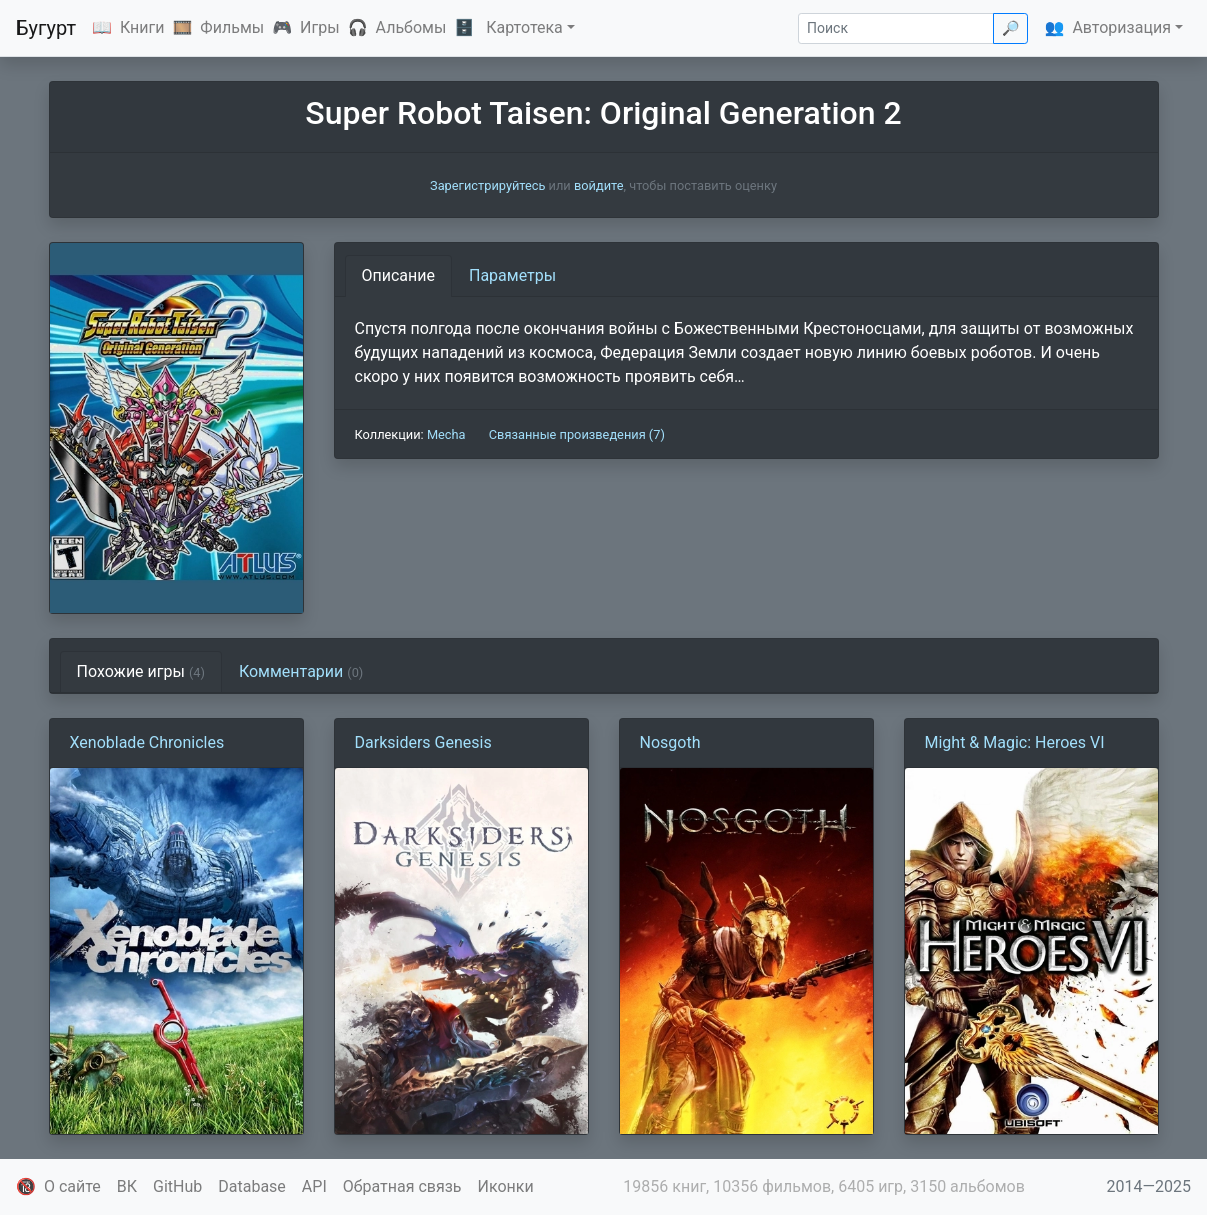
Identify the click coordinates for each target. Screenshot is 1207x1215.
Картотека (524, 27)
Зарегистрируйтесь (487, 185)
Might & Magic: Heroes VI (1015, 742)
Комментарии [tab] (301, 671)
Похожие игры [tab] (141, 671)
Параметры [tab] (512, 275)
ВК (127, 1186)
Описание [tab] (399, 275)
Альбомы (411, 27)
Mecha (446, 434)
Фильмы (232, 27)
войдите (599, 185)
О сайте (72, 1186)
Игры (320, 27)
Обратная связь (402, 1186)
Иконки (506, 1186)
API (314, 1186)
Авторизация (1121, 27)
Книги (142, 27)
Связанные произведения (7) (577, 434)
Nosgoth (670, 742)
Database (252, 1186)
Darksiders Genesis (423, 742)
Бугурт (46, 28)
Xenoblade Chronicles (147, 742)
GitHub (177, 1186)
